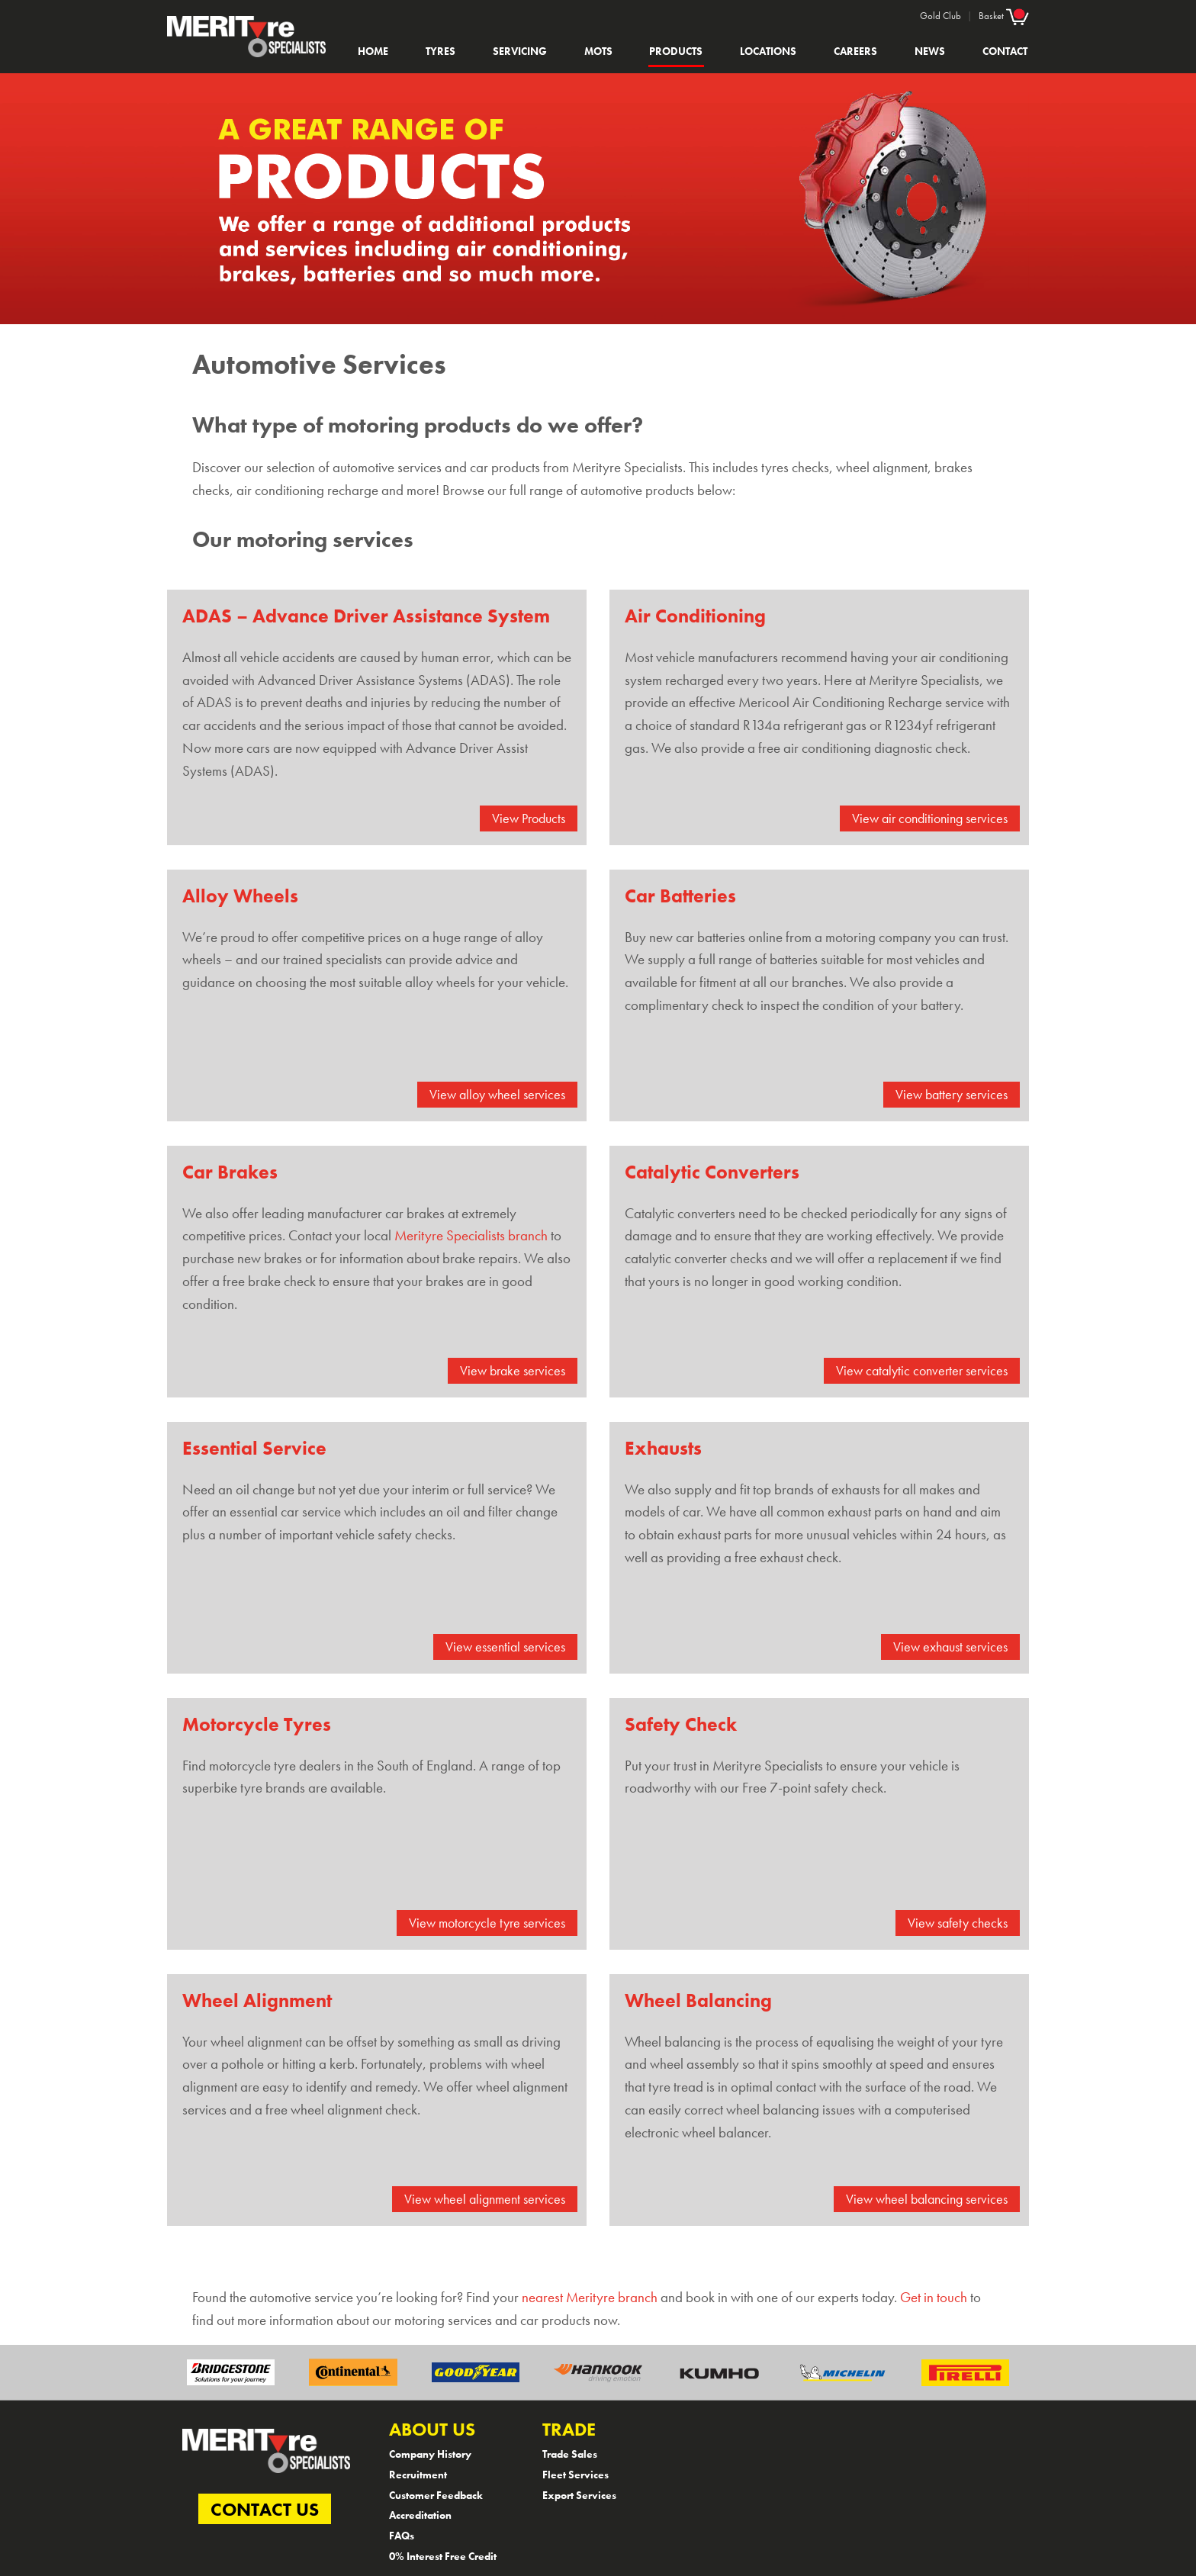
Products (675, 51)
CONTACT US (265, 2508)
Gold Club (940, 15)
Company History (430, 2454)
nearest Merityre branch (589, 2297)
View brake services (512, 1371)
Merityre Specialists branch (471, 1236)
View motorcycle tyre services (487, 1923)
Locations (768, 51)
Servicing (520, 51)
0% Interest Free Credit (443, 2556)
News (930, 51)
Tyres (440, 51)
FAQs (401, 2535)
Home (373, 51)
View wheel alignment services (484, 2199)
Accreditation (420, 2515)
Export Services (579, 2495)
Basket (1004, 15)
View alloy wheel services (497, 1094)
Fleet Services (575, 2474)
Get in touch (933, 2297)
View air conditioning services (930, 818)
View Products (528, 818)
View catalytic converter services (922, 1371)
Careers (855, 51)
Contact (1004, 51)
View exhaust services (950, 1647)
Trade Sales (569, 2454)
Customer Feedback (436, 2495)
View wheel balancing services (927, 2199)
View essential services (505, 1647)
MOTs (598, 51)
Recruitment (418, 2474)
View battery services (951, 1094)
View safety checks (958, 1923)
